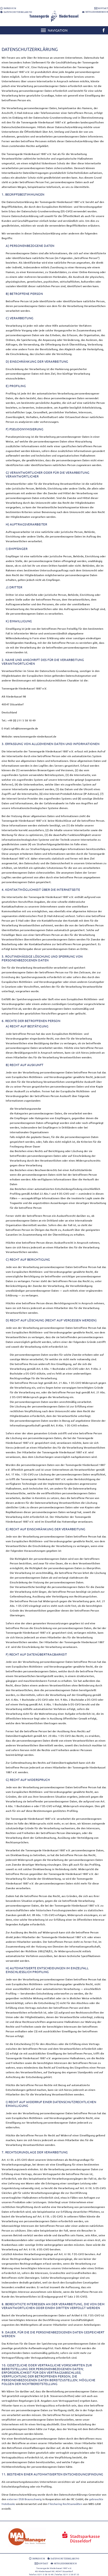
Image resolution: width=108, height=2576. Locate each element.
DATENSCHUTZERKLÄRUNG (16, 12)
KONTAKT (101, 8)
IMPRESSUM (8, 8)
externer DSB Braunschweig (24, 2499)
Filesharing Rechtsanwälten (65, 2503)
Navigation (58, 30)
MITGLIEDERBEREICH (95, 12)
